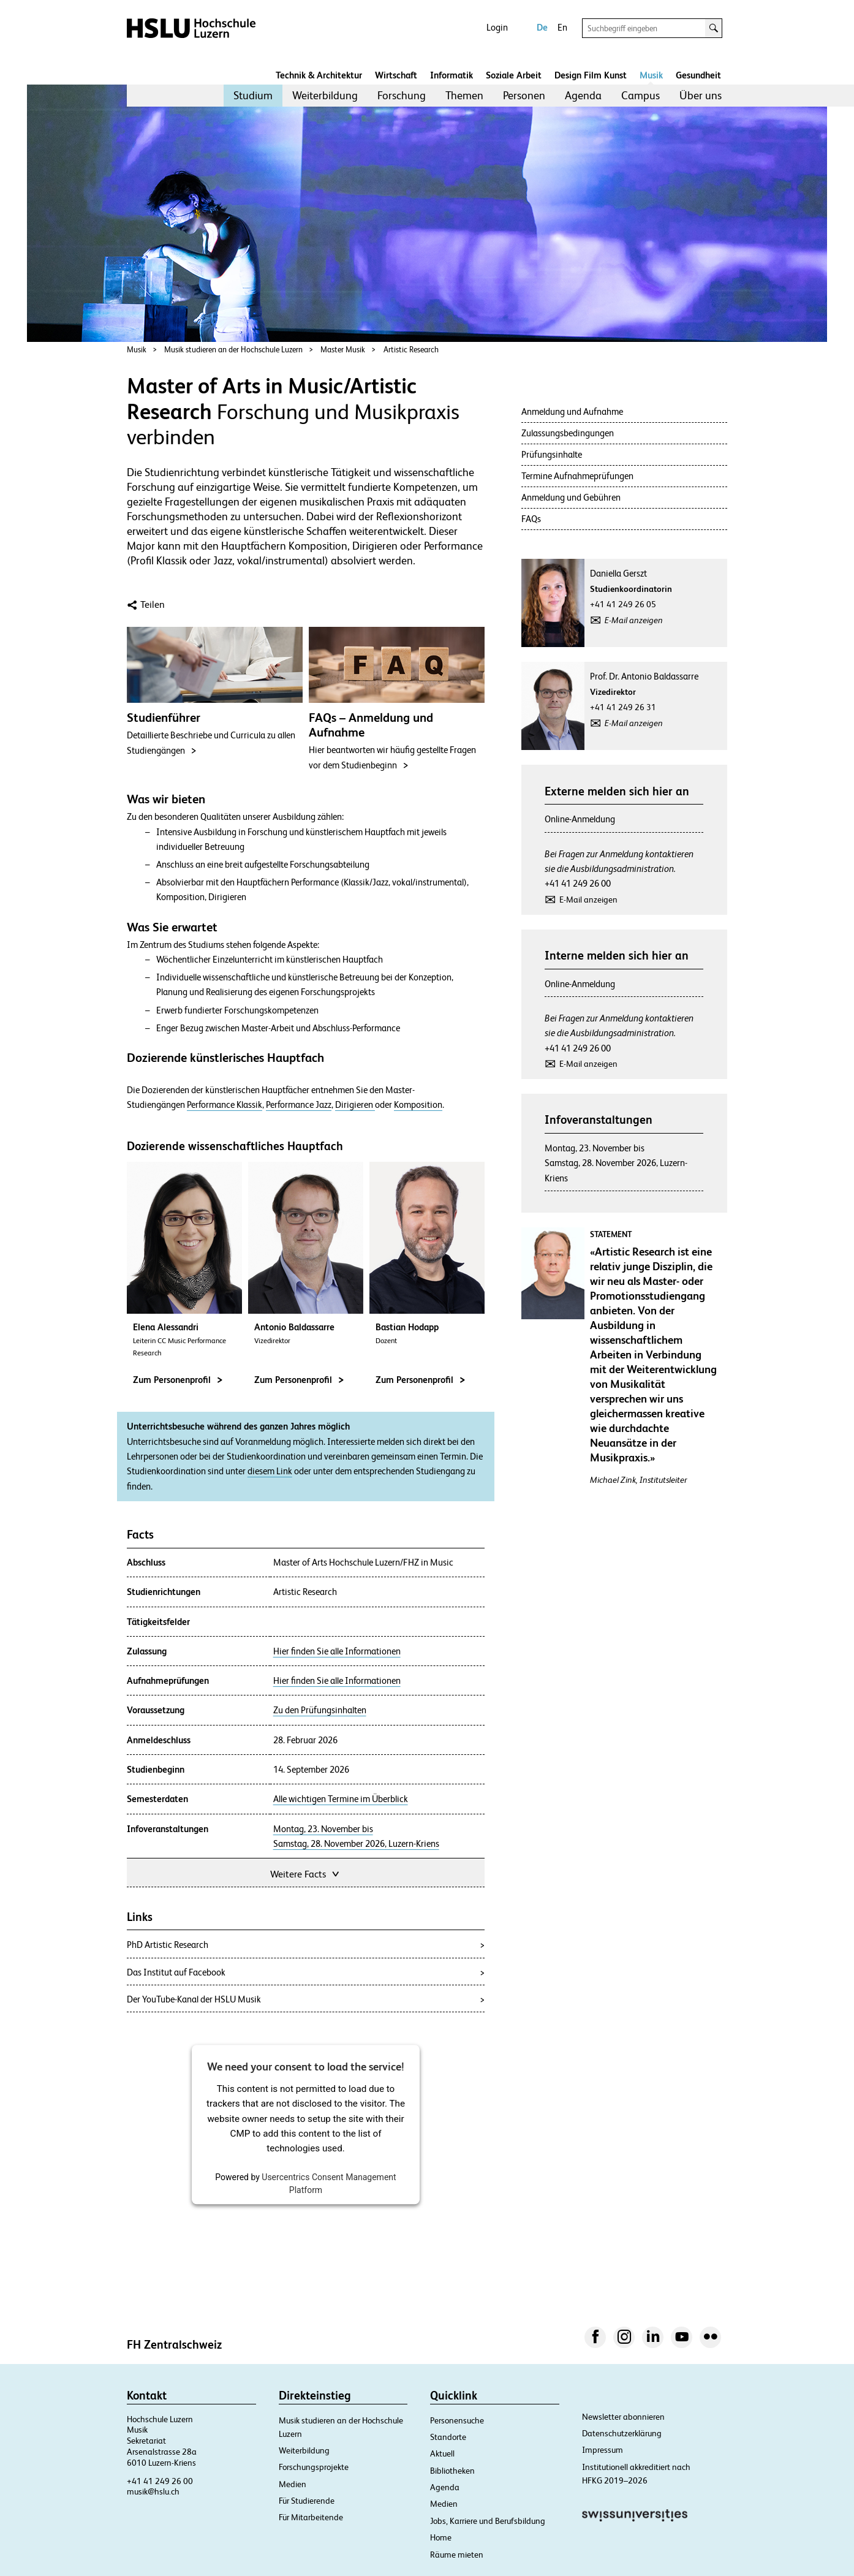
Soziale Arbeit (514, 75)
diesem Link (270, 1471)
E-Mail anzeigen (634, 620)
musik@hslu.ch (153, 2491)
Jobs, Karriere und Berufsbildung (487, 2521)
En (562, 27)
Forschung (401, 95)
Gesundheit (698, 75)
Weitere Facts (305, 1873)
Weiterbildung (325, 95)
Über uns (700, 95)
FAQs (531, 518)
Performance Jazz (298, 1105)
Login (497, 27)
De (542, 27)
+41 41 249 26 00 (578, 883)
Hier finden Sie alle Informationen (337, 1651)
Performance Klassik (224, 1105)
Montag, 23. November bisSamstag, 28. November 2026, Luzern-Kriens (616, 1163)
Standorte (448, 2437)
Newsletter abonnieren (623, 2417)
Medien (292, 2484)
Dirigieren (355, 1105)
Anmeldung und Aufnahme (572, 411)
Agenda (583, 95)
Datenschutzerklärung (622, 2433)
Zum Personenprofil (177, 1379)
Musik (651, 75)
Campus (640, 95)
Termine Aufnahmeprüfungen (577, 476)
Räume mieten (456, 2554)
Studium (253, 95)
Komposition (418, 1105)
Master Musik (342, 349)
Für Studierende (306, 2501)
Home (441, 2537)
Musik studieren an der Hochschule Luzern (233, 349)
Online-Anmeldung (580, 819)
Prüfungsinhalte (551, 454)
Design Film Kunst (590, 75)
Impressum (602, 2450)
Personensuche (457, 2420)
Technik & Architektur (319, 75)
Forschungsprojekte (314, 2467)
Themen (464, 95)
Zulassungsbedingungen (567, 433)
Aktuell (442, 2453)
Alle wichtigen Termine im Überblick (340, 1799)
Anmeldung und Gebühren (571, 497)
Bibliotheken (452, 2471)
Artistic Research (411, 349)
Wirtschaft (396, 75)
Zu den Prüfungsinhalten (319, 1710)
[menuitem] (253, 96)
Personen (524, 95)
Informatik (451, 75)
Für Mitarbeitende (311, 2517)
